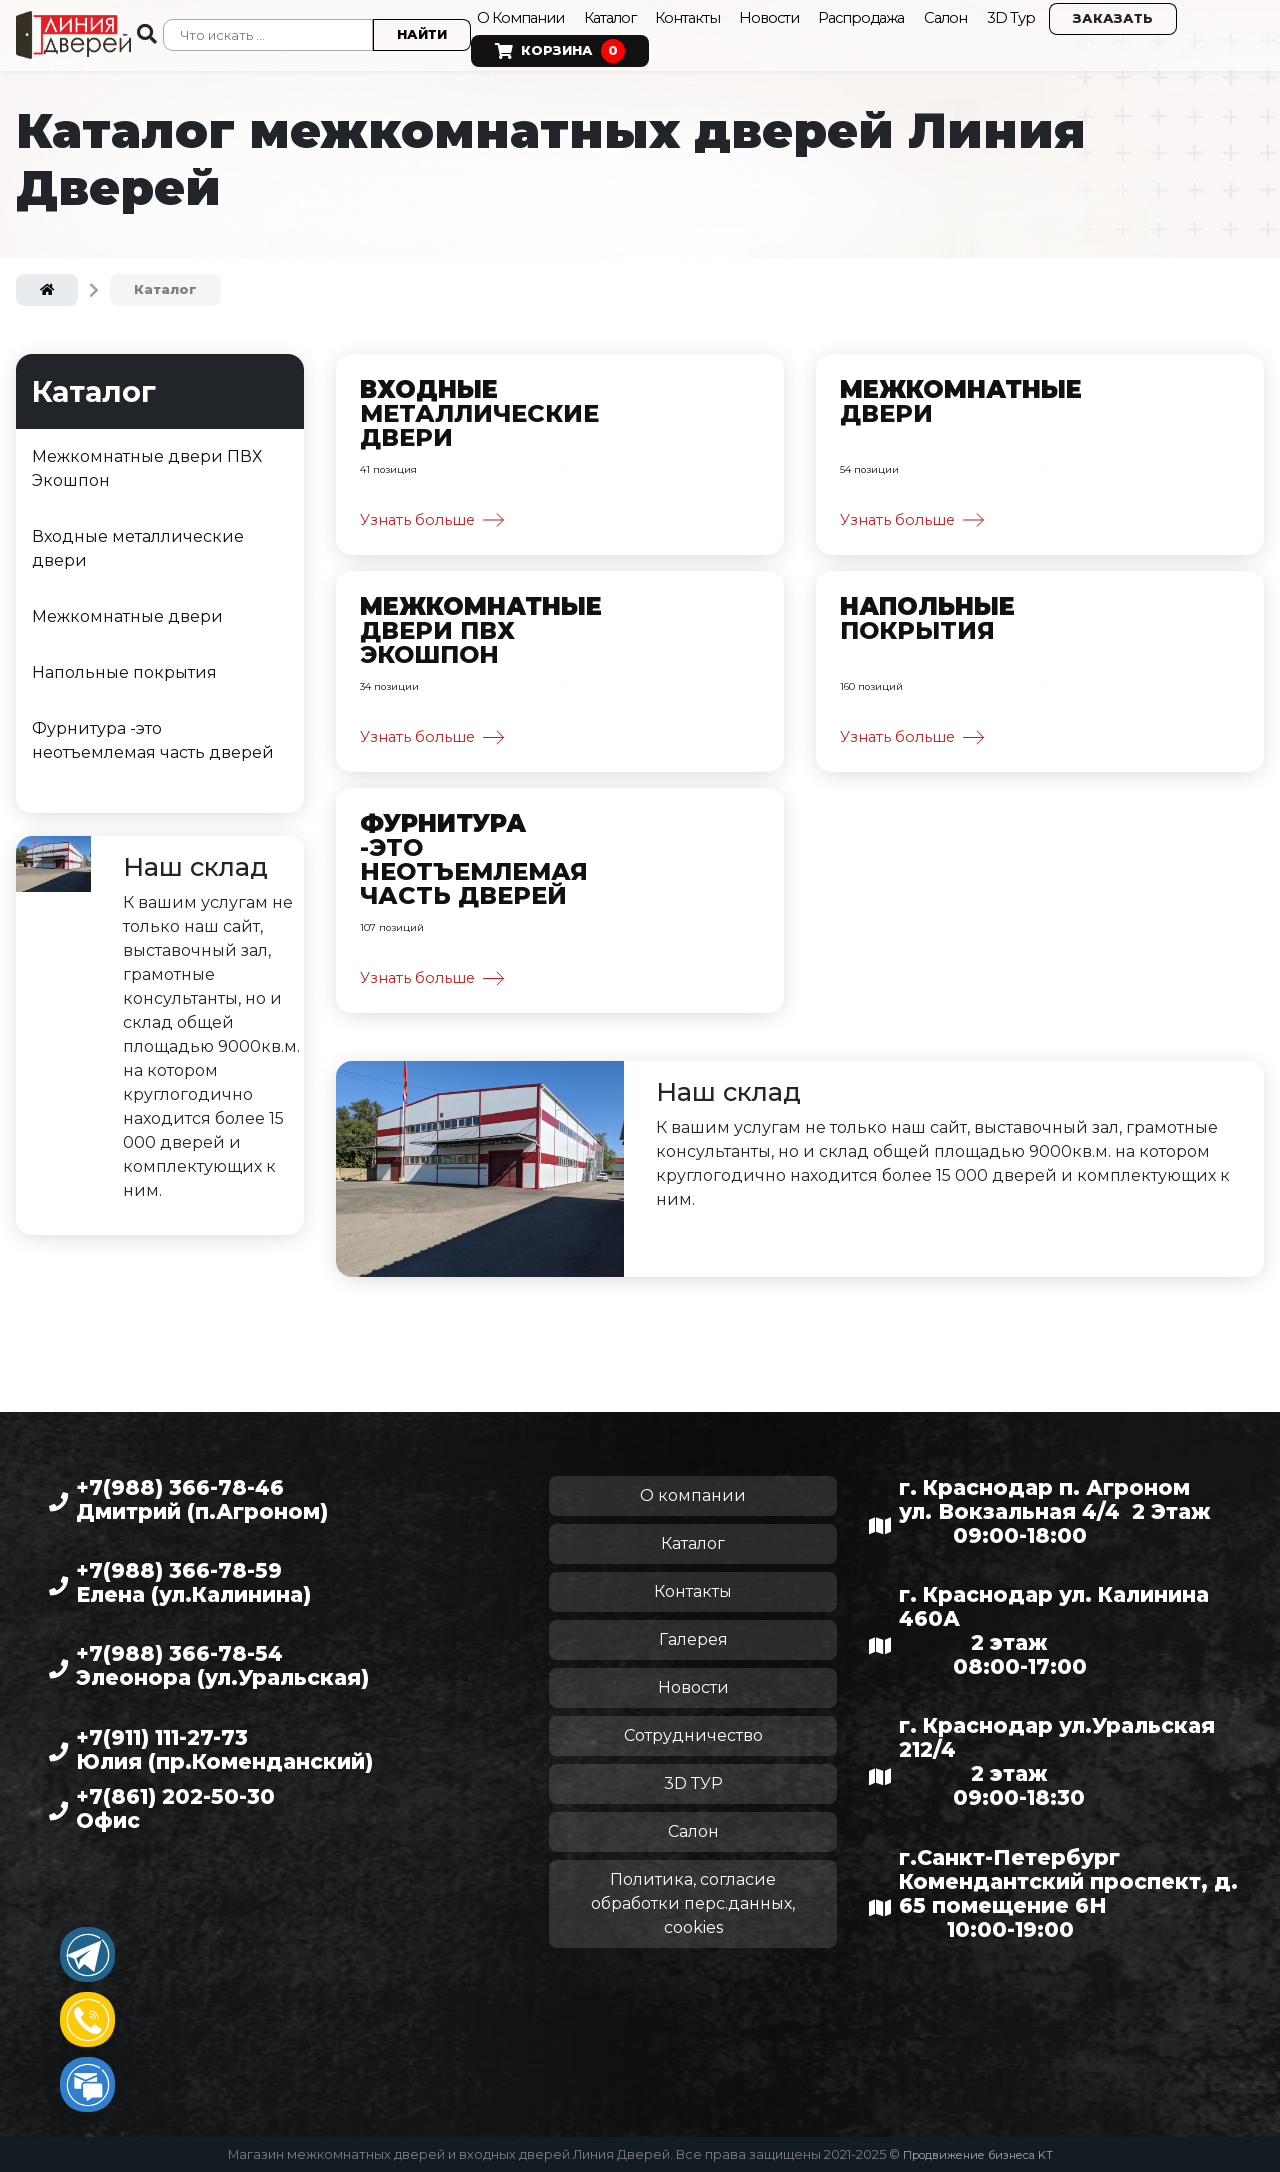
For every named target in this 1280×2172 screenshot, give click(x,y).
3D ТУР (693, 1783)
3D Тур (1043, 14)
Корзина (556, 48)
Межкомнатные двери (127, 609)
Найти (418, 31)
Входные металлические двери (138, 541)
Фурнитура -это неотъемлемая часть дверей (153, 733)
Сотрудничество (693, 1735)
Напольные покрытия (124, 665)
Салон (976, 14)
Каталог (620, 14)
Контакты (702, 14)
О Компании (521, 14)
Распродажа (885, 14)
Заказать (1146, 15)
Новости (788, 14)
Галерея (693, 1639)
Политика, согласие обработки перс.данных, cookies (693, 1903)
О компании (693, 1495)
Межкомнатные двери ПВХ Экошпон (147, 461)
